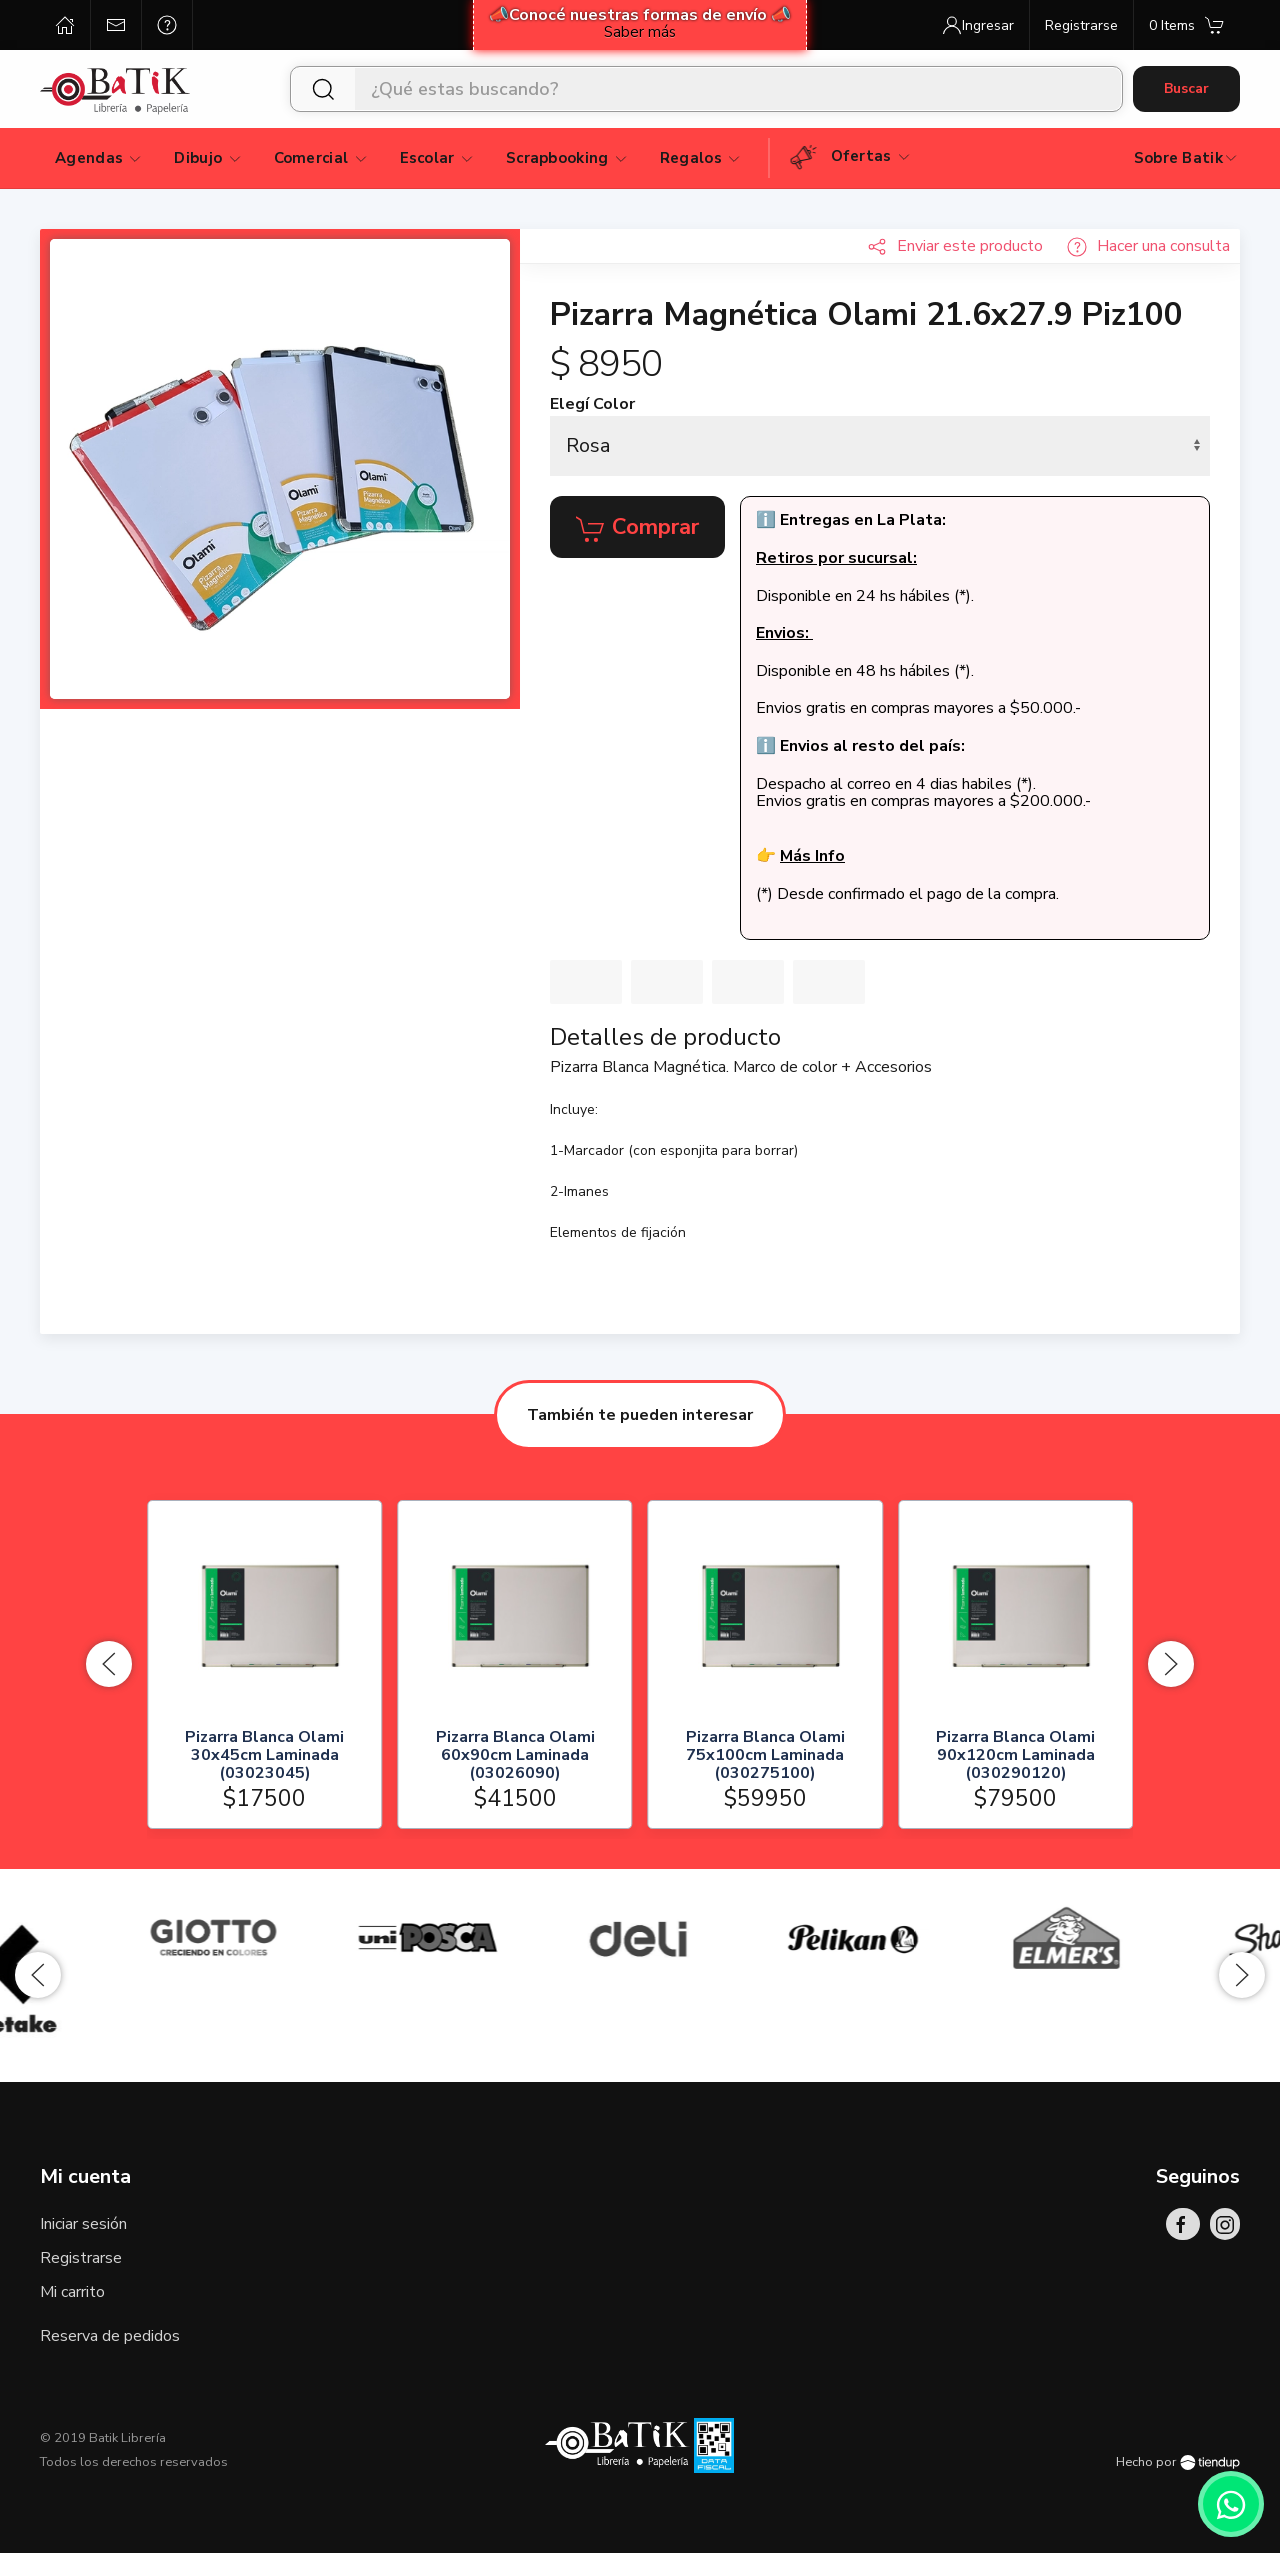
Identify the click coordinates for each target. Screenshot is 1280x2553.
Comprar (637, 528)
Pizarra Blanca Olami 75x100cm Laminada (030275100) (765, 1755)
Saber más (640, 32)
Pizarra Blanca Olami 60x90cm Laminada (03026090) (514, 1755)
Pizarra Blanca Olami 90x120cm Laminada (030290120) (1015, 1755)
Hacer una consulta (1148, 246)
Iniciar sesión (83, 2224)
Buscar (1186, 88)
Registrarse (81, 2258)
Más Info (812, 856)
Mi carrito (72, 2292)
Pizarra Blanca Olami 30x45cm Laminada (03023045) (264, 1755)
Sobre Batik (1186, 158)
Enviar (955, 246)
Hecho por (1178, 2462)
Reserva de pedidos (110, 2336)
